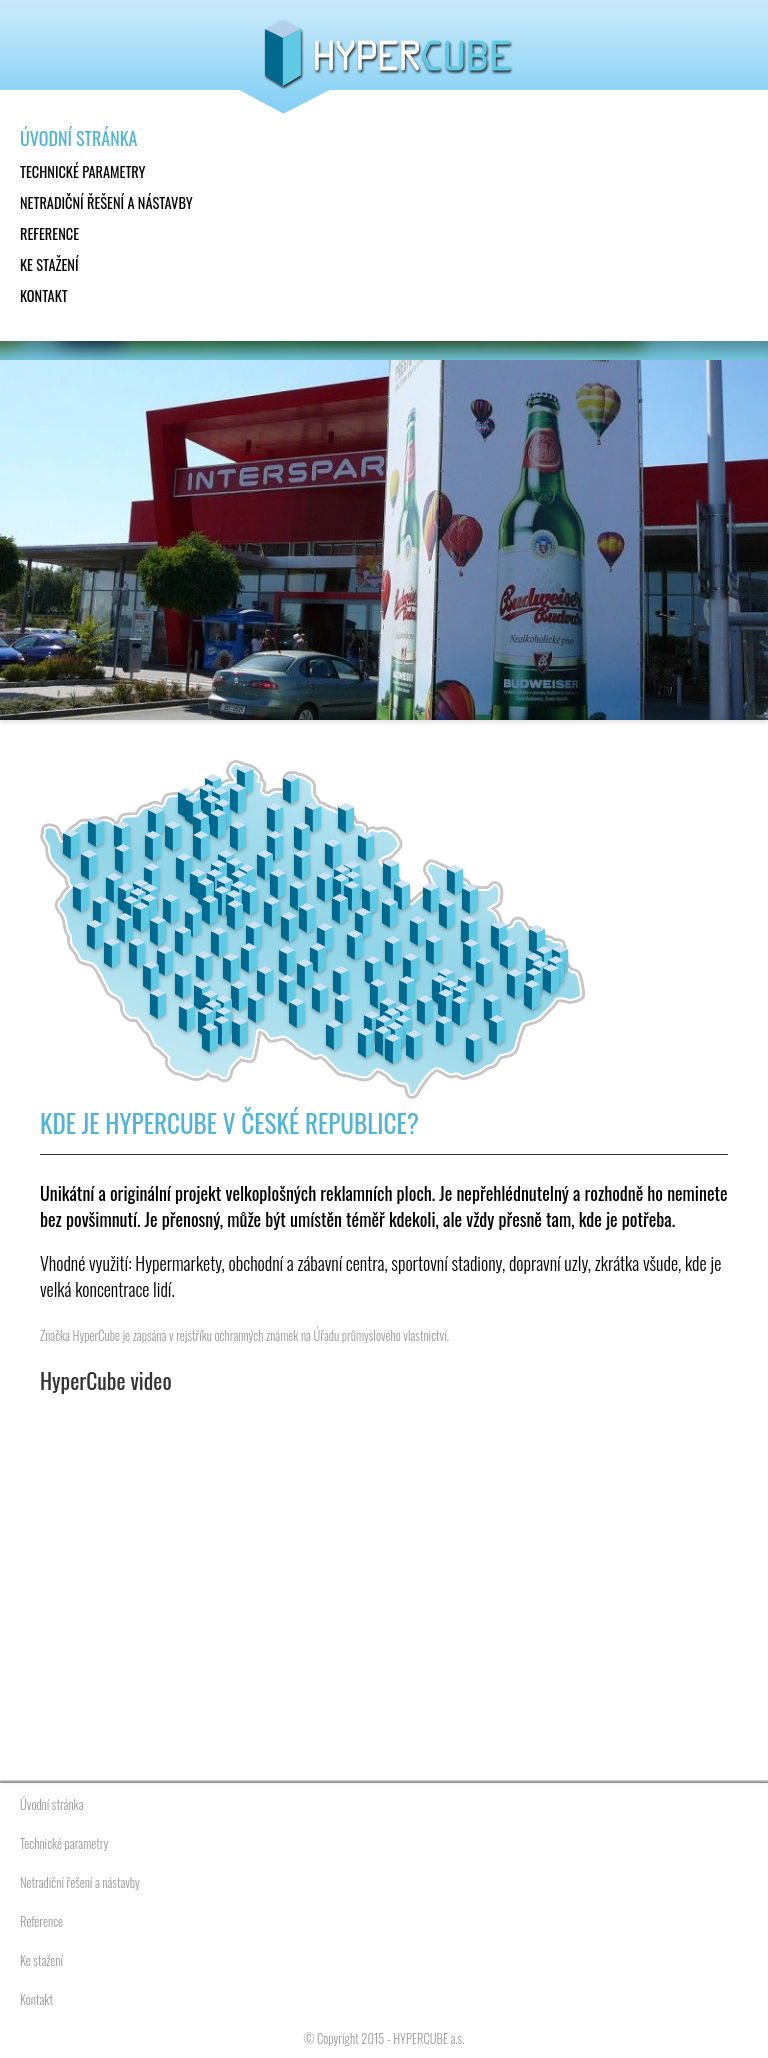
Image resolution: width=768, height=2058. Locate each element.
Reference (49, 233)
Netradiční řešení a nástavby (106, 202)
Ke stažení (49, 264)
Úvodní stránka (78, 138)
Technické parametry (83, 171)
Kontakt (44, 295)
